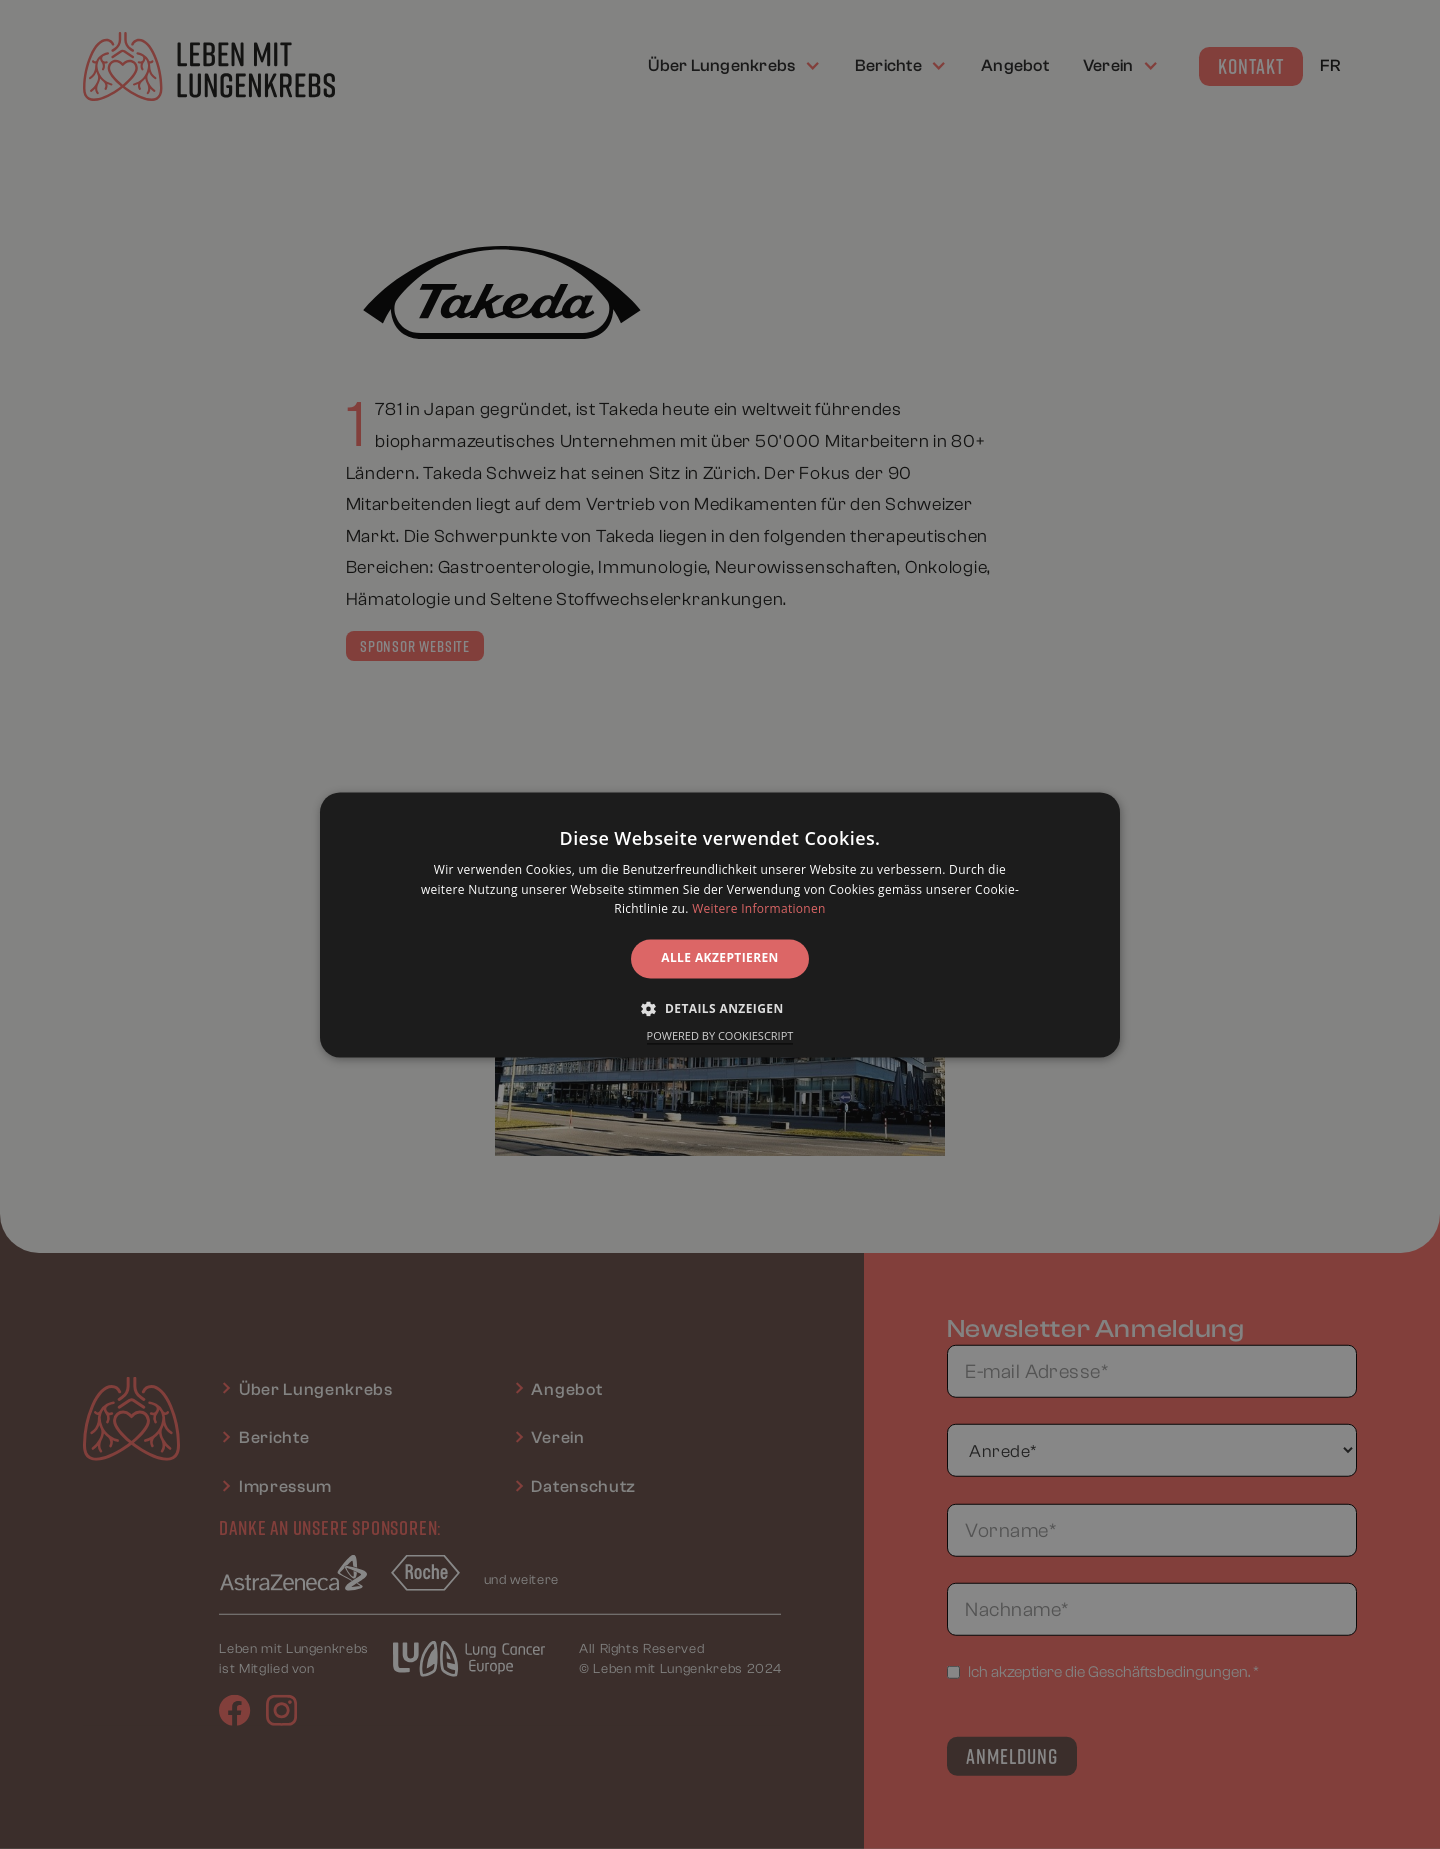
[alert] (720, 924)
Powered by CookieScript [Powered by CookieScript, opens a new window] (720, 1035)
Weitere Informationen (759, 909)
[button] (719, 1008)
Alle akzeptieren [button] (720, 958)
